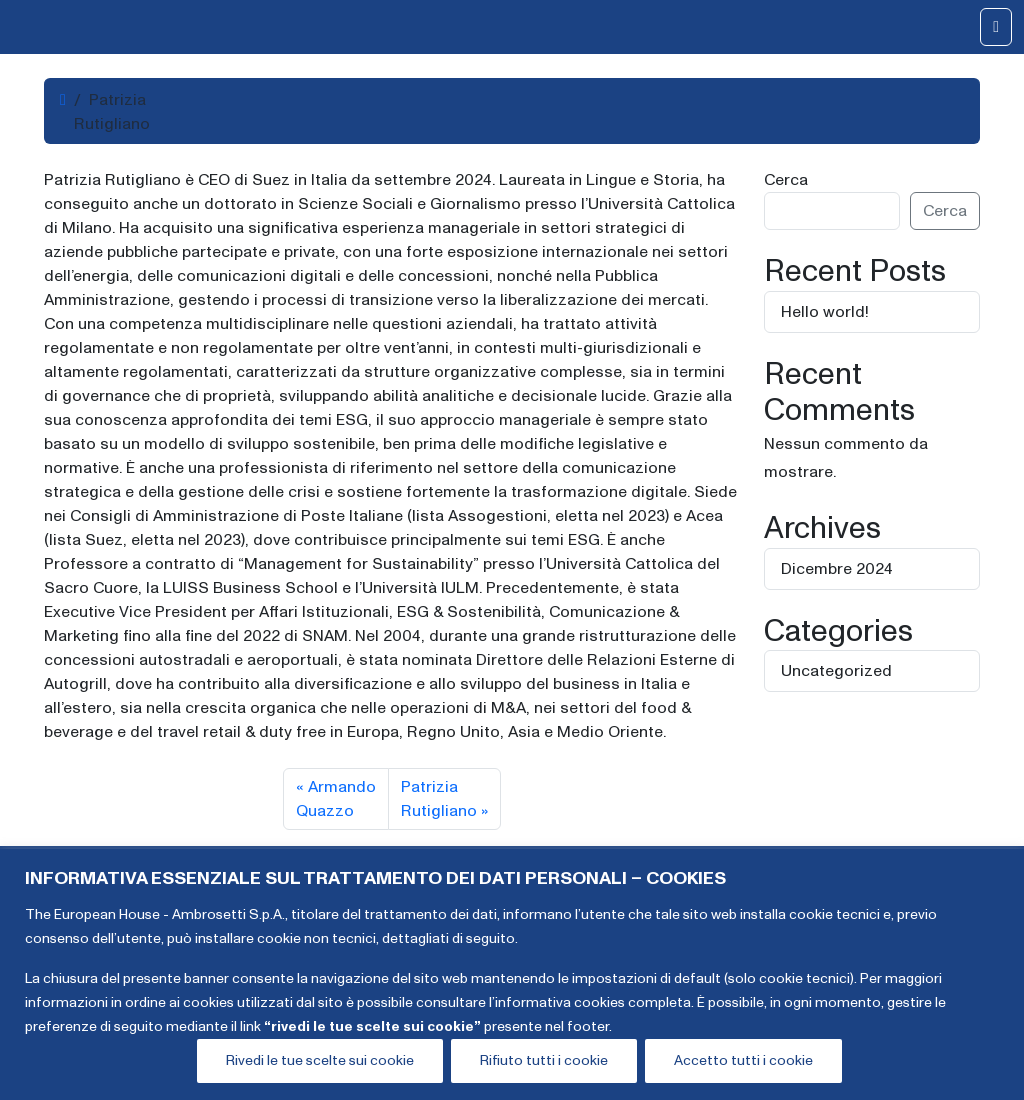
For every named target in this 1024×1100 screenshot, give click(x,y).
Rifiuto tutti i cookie (544, 1061)
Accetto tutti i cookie (743, 1061)
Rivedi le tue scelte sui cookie (320, 1061)
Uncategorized (836, 671)
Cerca (786, 180)
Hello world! (825, 312)
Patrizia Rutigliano (439, 799)
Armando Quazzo (336, 799)
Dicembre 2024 (837, 569)
